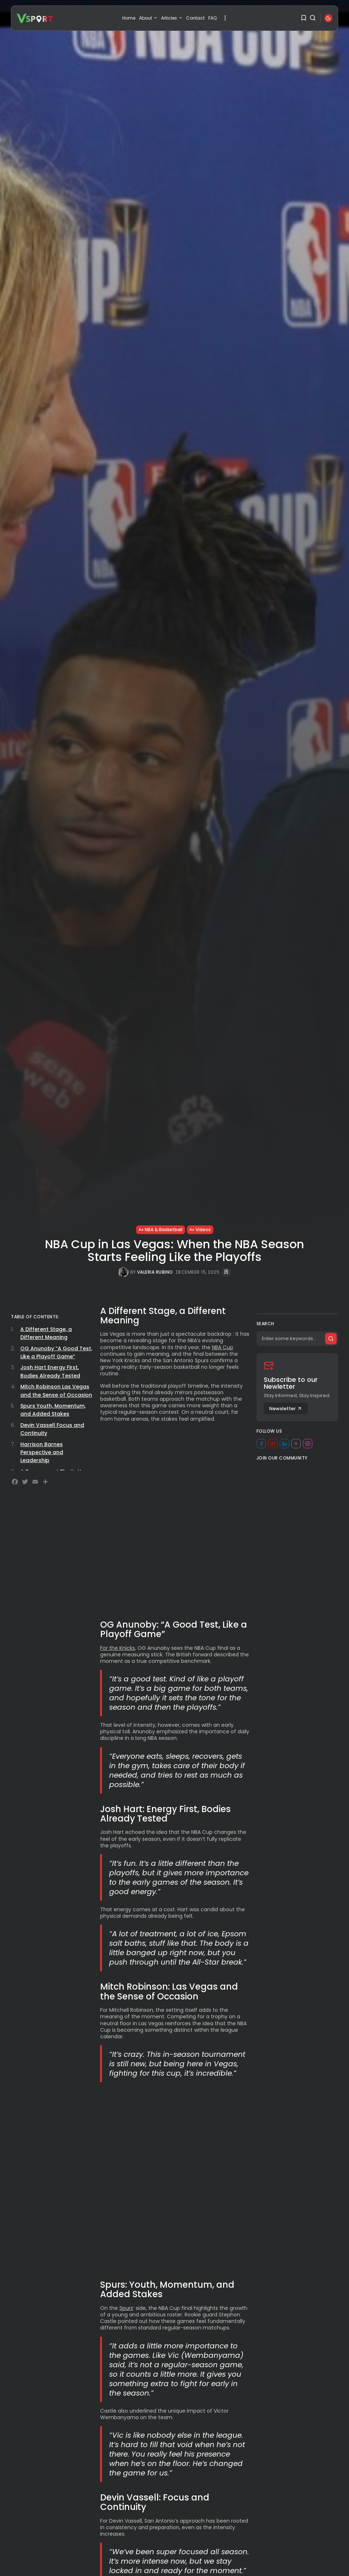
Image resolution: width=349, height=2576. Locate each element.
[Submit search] (331, 1338)
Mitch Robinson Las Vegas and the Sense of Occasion (56, 1390)
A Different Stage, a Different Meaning (46, 1333)
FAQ (212, 18)
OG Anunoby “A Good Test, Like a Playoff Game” (56, 1352)
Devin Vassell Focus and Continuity (52, 1429)
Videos (200, 1229)
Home (128, 18)
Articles (171, 18)
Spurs (126, 2308)
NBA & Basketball (160, 1229)
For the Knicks (117, 1648)
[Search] (297, 1338)
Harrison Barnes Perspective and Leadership (41, 1452)
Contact (195, 18)
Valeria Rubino (155, 1272)
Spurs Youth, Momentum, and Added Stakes (53, 1409)
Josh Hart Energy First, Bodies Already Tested (50, 1371)
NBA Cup (222, 1347)
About (148, 18)
